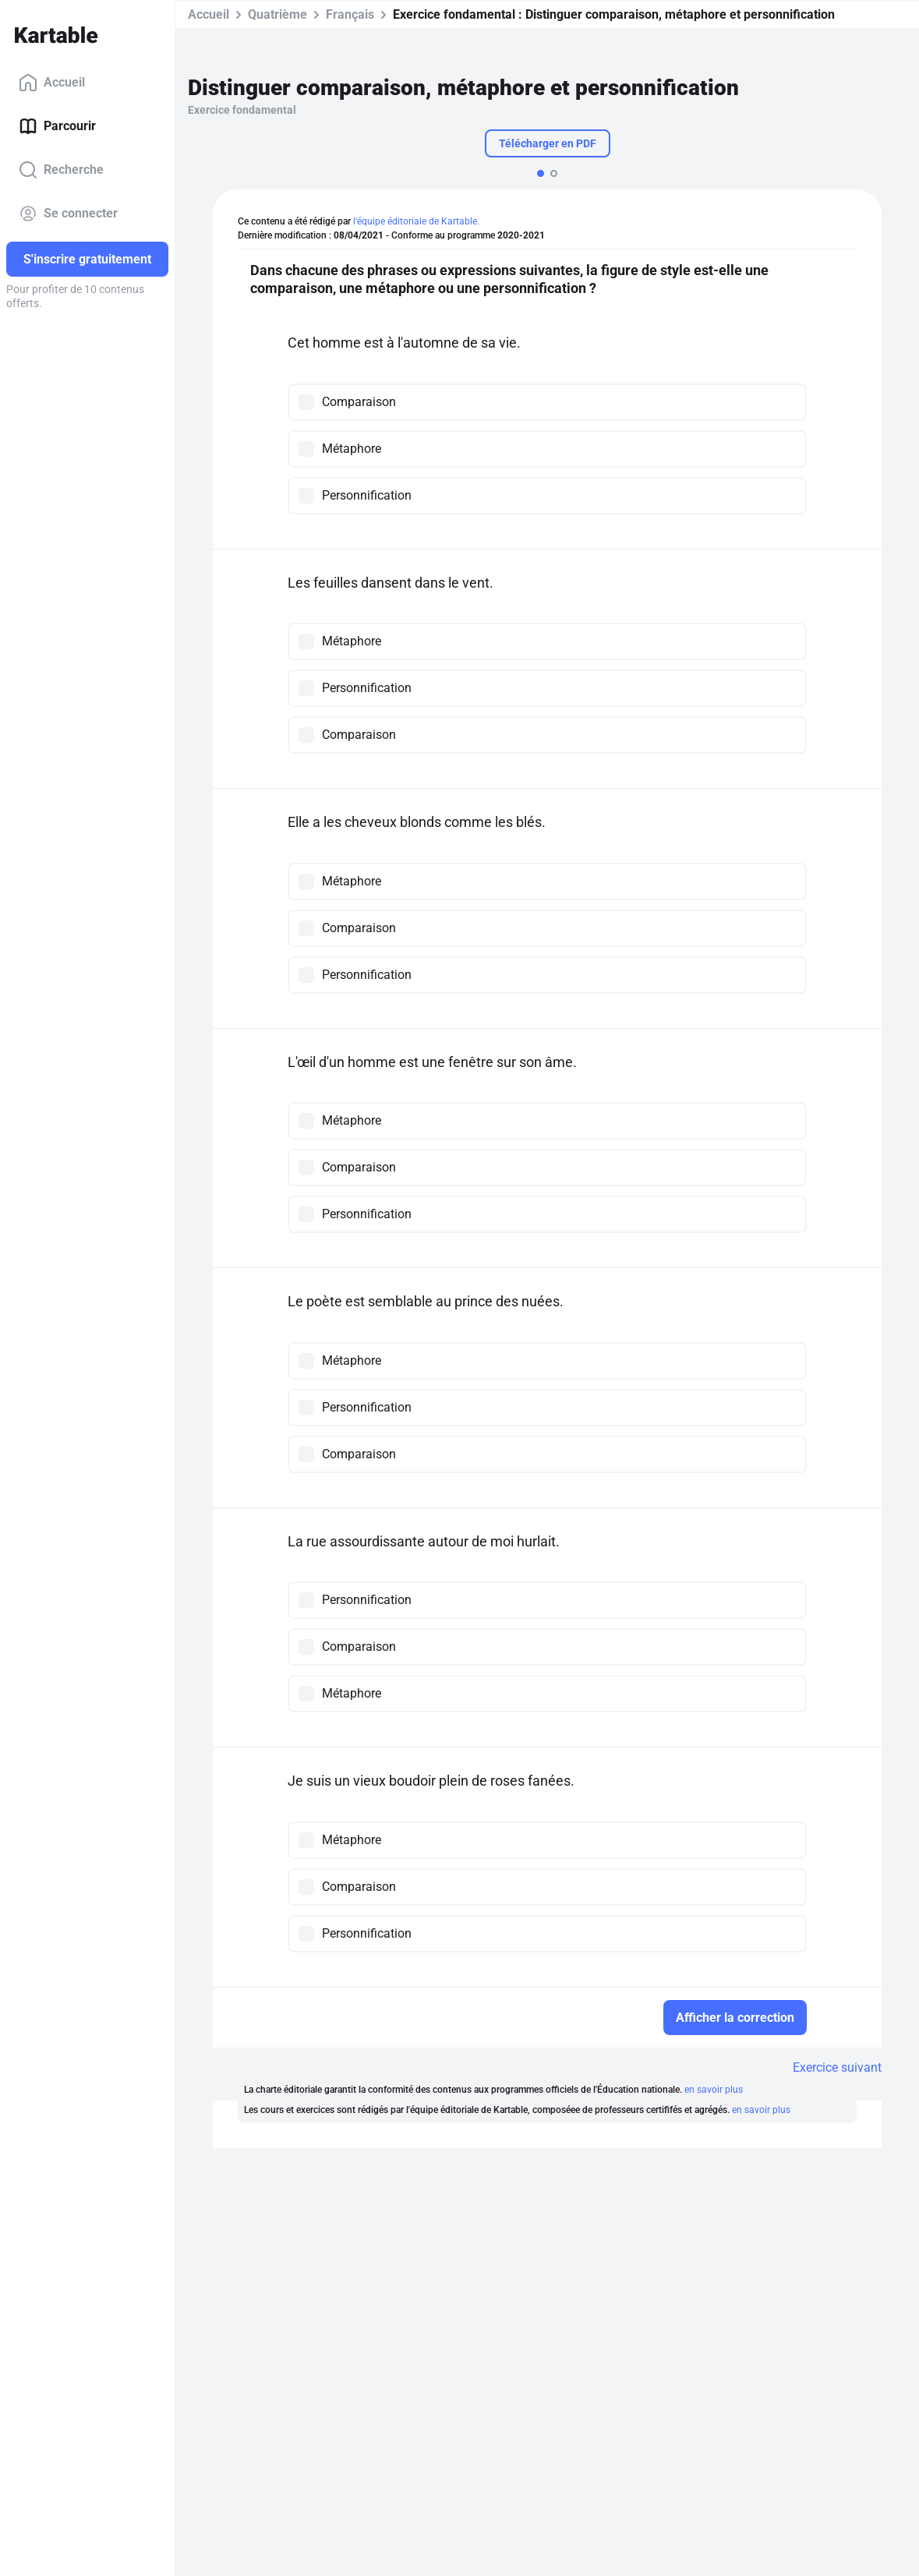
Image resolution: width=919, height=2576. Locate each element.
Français (350, 14)
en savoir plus (713, 2089)
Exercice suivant (837, 2067)
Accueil (52, 82)
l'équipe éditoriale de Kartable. (416, 221)
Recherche (61, 170)
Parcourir (57, 126)
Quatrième (277, 14)
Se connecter (68, 213)
